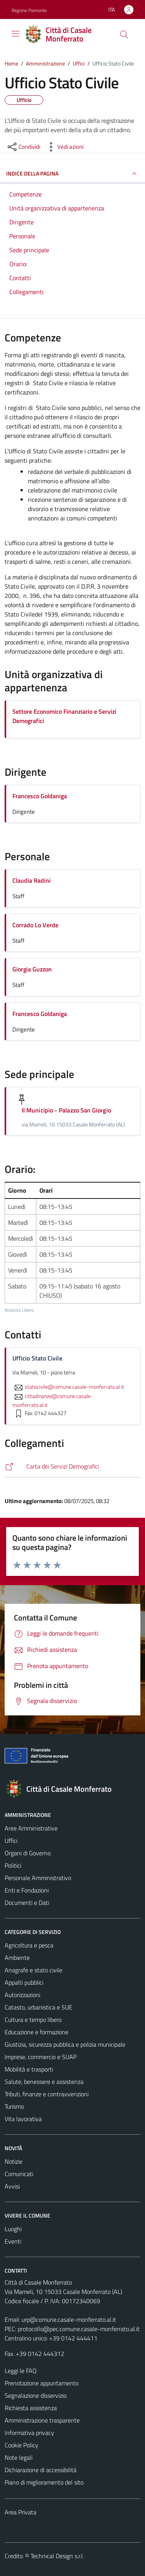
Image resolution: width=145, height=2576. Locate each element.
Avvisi (12, 2186)
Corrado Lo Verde (35, 925)
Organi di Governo (28, 1853)
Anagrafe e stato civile (33, 1970)
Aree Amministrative (31, 1828)
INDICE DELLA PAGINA (72, 173)
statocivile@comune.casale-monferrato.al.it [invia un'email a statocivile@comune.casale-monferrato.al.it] (68, 1387)
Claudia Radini (31, 880)
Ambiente (17, 1957)
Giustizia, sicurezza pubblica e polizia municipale (65, 2044)
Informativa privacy (29, 2432)
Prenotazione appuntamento (41, 2383)
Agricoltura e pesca (29, 1945)
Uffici (11, 1840)
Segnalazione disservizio (36, 2395)
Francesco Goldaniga (39, 796)
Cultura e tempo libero (33, 2019)
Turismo (14, 2106)
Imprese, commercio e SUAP (41, 2056)
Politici (13, 1865)
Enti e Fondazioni (27, 1890)
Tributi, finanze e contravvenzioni (47, 2094)
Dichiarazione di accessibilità (41, 2469)
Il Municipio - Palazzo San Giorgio (66, 1110)
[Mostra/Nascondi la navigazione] (15, 33)
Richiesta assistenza (31, 2407)
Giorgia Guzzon (32, 969)
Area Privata (20, 2512)
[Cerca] (124, 34)
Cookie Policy (21, 2445)
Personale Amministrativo (38, 1877)
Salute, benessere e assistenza (44, 2081)
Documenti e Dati (27, 1902)
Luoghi (13, 2228)
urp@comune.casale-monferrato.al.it (69, 2319)
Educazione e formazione (36, 2032)
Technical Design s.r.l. (57, 2556)
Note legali (18, 2457)
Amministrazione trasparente (42, 2420)
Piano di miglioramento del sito (44, 2482)
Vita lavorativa (23, 2118)
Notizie (13, 2161)
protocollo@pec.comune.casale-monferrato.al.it (79, 2328)
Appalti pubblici (24, 1982)
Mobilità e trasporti (29, 2069)
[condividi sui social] (23, 147)
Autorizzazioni (22, 1994)
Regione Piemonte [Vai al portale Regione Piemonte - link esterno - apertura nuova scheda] (29, 10)
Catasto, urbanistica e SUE (38, 2007)
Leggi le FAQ (21, 2370)
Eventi (13, 2241)
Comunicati (19, 2173)
